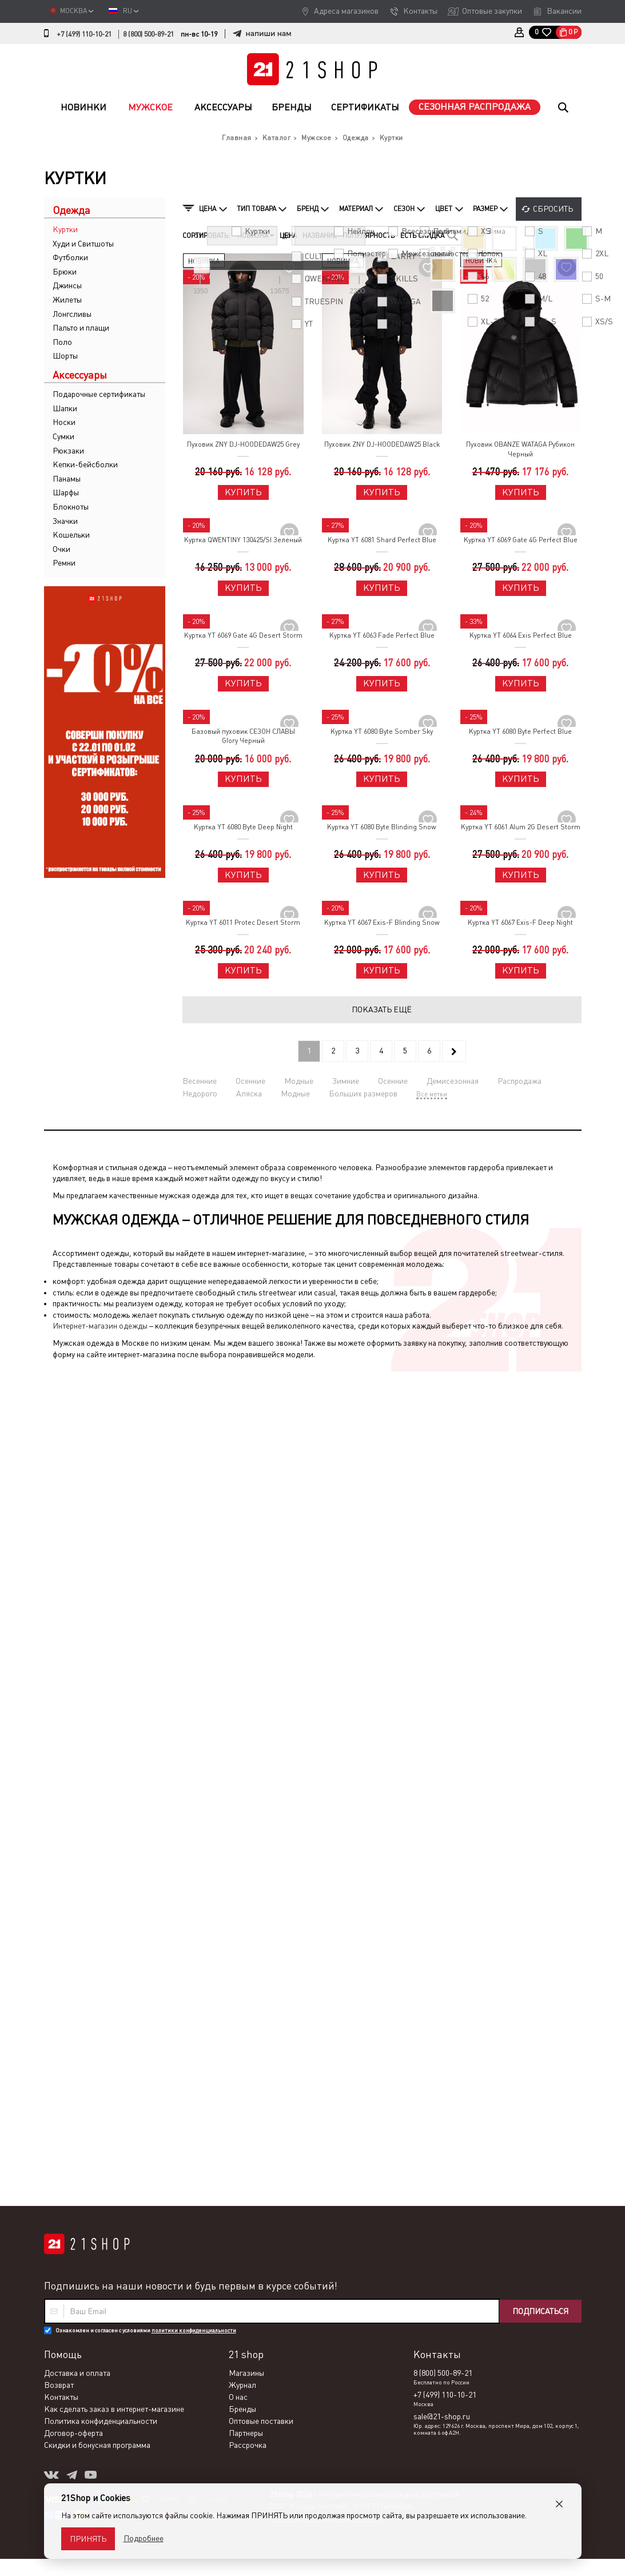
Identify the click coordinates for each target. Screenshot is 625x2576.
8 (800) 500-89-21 (148, 34)
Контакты (420, 10)
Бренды (292, 107)
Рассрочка (247, 1615)
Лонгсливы (72, 314)
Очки (61, 549)
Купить (243, 492)
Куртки (65, 229)
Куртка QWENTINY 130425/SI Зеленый (243, 540)
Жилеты (67, 299)
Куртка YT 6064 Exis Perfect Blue (520, 635)
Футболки (70, 257)
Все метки (431, 1094)
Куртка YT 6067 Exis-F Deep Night (520, 923)
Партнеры (246, 1603)
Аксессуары (223, 107)
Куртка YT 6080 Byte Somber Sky (382, 732)
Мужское (150, 107)
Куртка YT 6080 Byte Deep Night (243, 827)
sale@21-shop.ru (441, 1586)
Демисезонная (453, 1081)
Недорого (199, 1093)
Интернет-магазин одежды (100, 1325)
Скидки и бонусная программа (97, 1615)
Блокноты (71, 506)
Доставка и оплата (77, 1543)
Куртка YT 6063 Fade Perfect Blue (382, 635)
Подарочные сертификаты (99, 394)
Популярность (369, 236)
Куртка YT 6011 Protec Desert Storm (243, 923)
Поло (62, 342)
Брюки (65, 271)
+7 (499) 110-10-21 (84, 34)
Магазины (246, 1543)
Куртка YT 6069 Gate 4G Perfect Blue (521, 540)
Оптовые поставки (261, 1591)
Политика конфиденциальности (100, 1591)
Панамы (67, 478)
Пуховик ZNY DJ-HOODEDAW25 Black (382, 444)
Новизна (255, 236)
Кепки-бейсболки (85, 464)
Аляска (249, 1093)
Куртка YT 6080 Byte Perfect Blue (520, 732)
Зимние (345, 1081)
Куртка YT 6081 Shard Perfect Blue (382, 540)
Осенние (250, 1081)
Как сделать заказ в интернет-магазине (114, 1579)
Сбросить (553, 208)
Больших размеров (363, 1093)
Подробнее (144, 2538)
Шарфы (66, 492)
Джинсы (67, 285)
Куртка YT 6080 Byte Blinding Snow (381, 827)
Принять (88, 2538)
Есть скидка (422, 236)
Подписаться (540, 1481)
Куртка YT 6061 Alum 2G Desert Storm (520, 827)
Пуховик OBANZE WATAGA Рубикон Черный (520, 449)
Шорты (65, 355)
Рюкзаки (68, 450)
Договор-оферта (73, 1603)
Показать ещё (382, 1009)
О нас (238, 1567)
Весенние (199, 1081)
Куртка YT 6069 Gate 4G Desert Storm (243, 635)
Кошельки (71, 534)
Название (319, 236)
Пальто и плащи (81, 327)
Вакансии (564, 10)
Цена (288, 236)
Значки (65, 521)
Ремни (64, 562)
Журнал (242, 1555)
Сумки (63, 436)
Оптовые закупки (492, 10)
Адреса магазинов (346, 10)
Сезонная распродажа (475, 106)
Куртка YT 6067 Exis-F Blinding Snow (382, 923)
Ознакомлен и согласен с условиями (145, 1500)
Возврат (59, 1555)
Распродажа (519, 1081)
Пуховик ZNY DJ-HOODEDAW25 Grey (243, 444)
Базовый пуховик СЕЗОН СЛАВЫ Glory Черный (243, 736)
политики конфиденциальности (194, 1500)
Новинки (83, 107)
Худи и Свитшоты (83, 243)
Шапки (65, 408)
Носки (64, 422)
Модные (298, 1081)
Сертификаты (365, 107)
